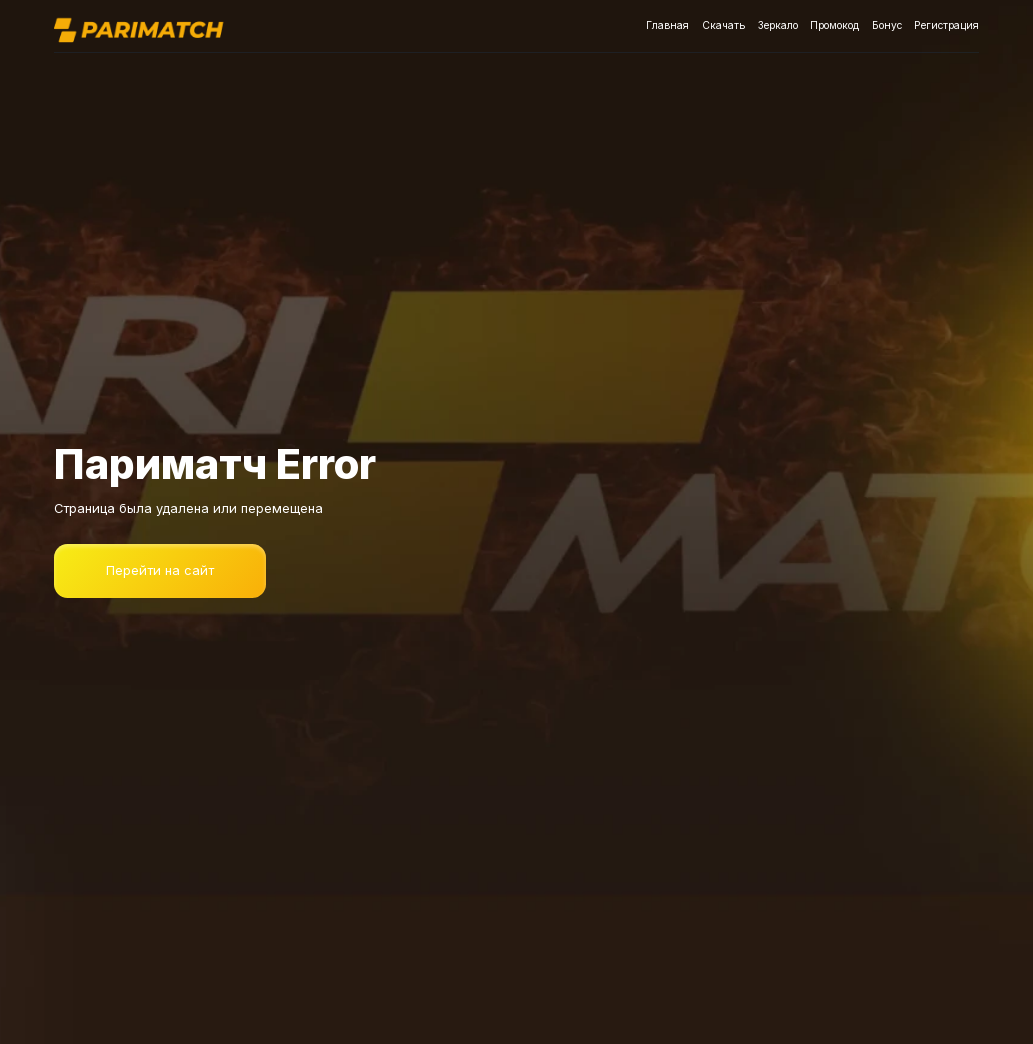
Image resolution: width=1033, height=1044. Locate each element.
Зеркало (777, 26)
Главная (665, 26)
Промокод (836, 26)
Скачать (722, 26)
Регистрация (948, 26)
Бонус (889, 26)
